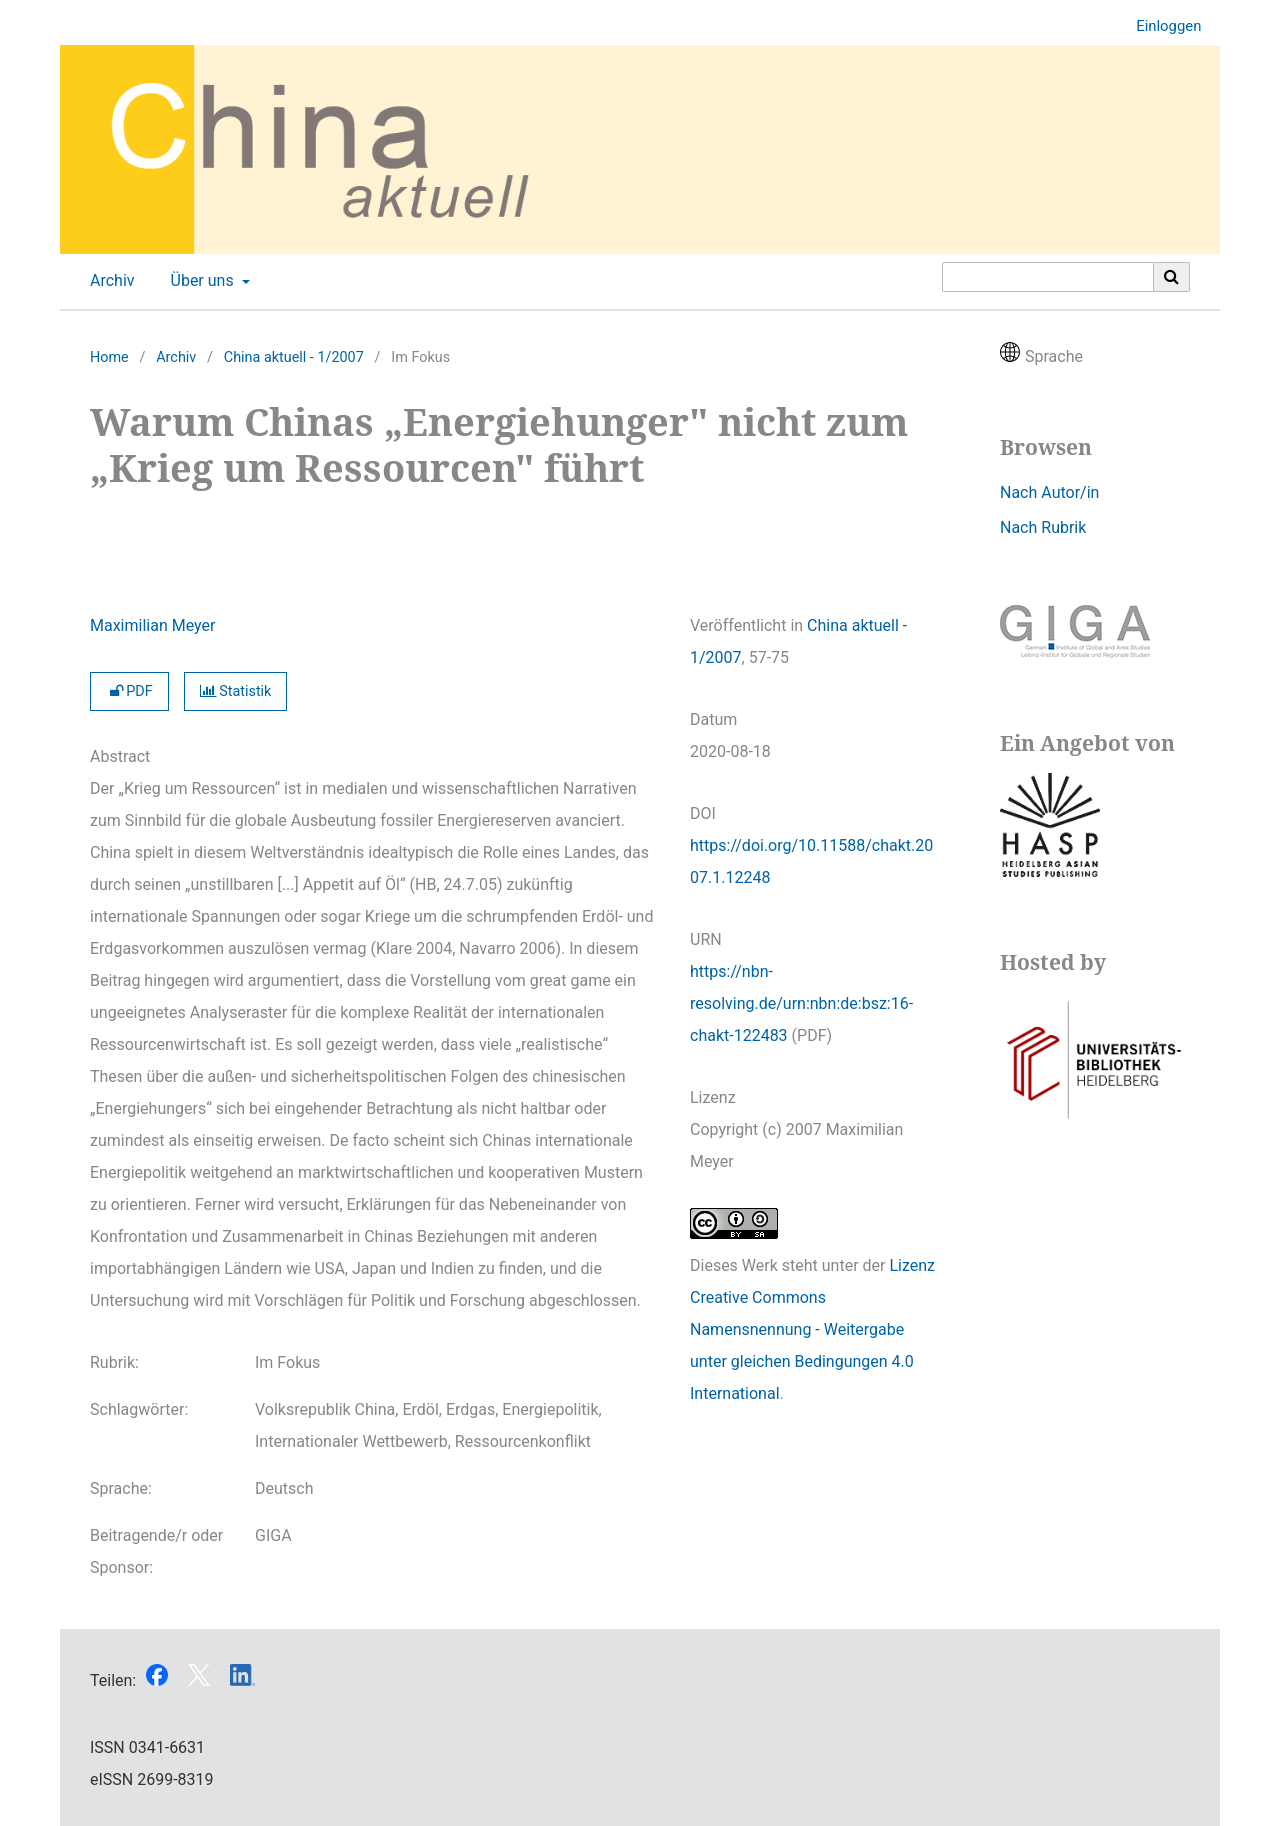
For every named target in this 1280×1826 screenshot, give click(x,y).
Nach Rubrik (1043, 527)
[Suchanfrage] (1048, 277)
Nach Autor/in (1049, 492)
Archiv (108, 281)
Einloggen (1161, 26)
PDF (129, 691)
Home (109, 357)
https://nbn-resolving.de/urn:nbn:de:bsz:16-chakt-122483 (801, 1003)
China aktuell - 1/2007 (294, 357)
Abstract (120, 756)
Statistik (236, 691)
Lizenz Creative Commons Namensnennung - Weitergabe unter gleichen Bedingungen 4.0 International (812, 1329)
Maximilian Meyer (152, 625)
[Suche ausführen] (1172, 277)
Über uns (200, 281)
